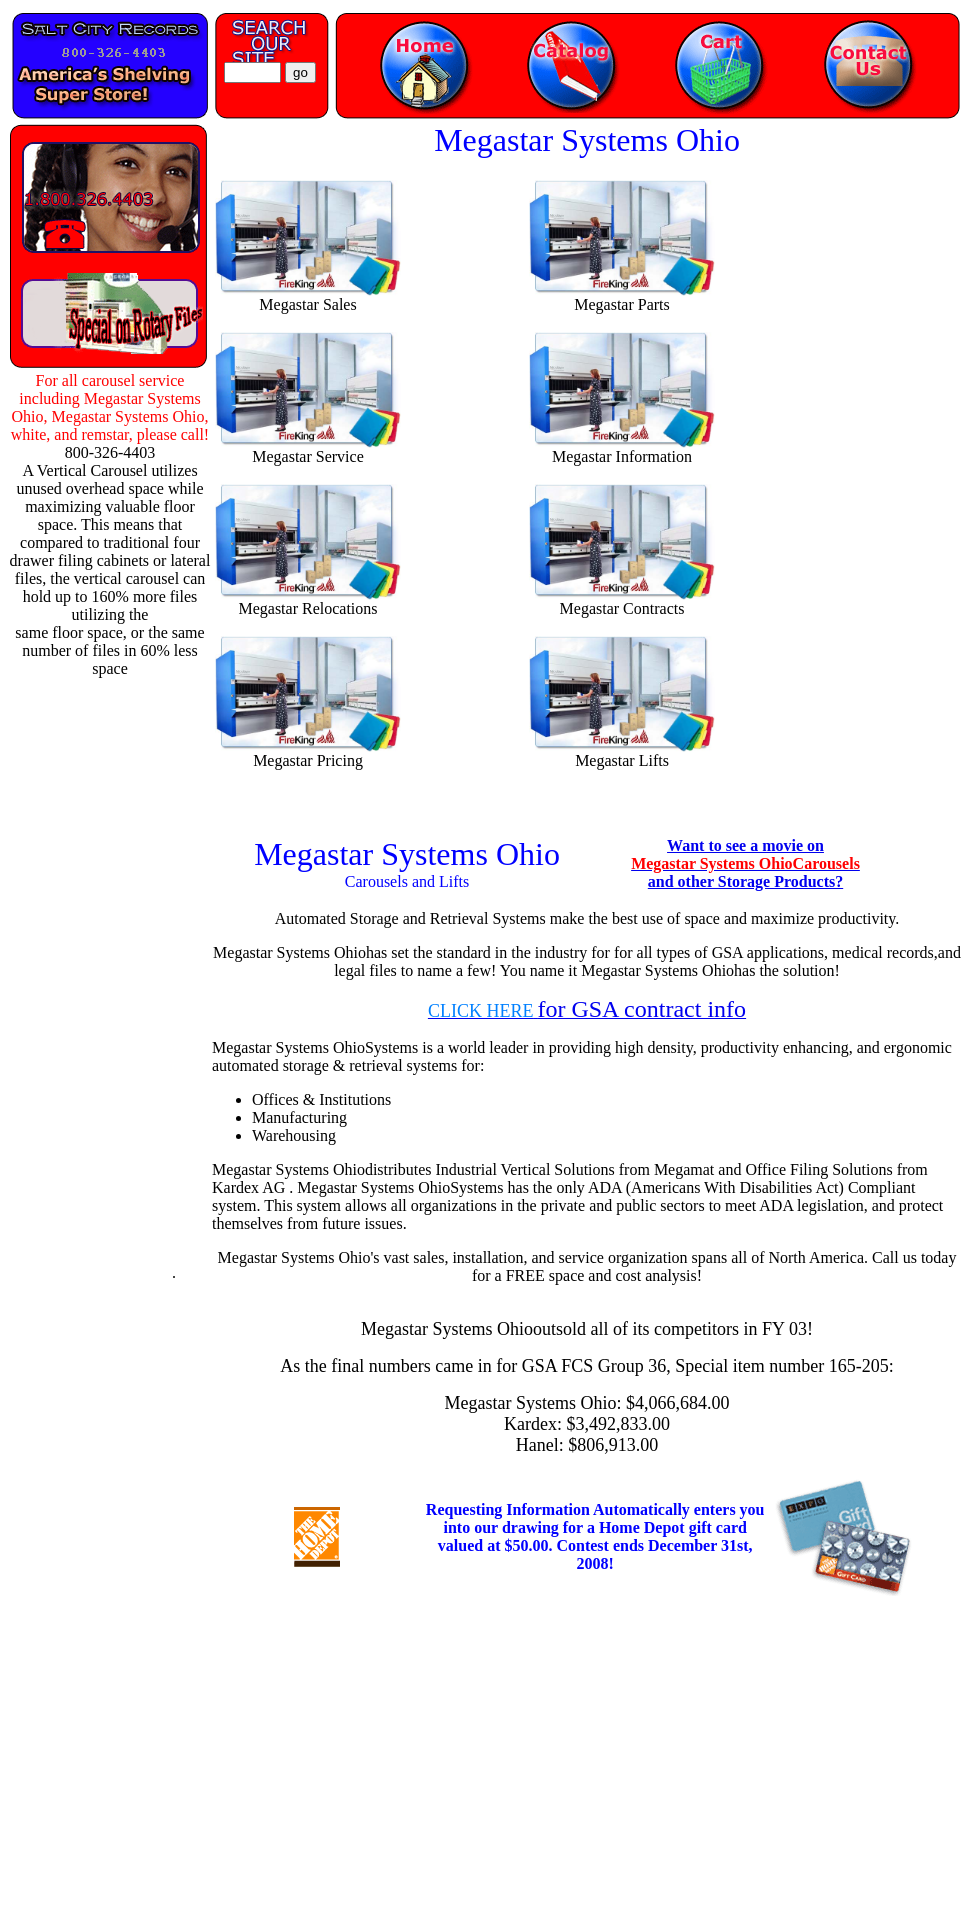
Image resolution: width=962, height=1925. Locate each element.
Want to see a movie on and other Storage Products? (745, 863)
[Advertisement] (104, 978)
